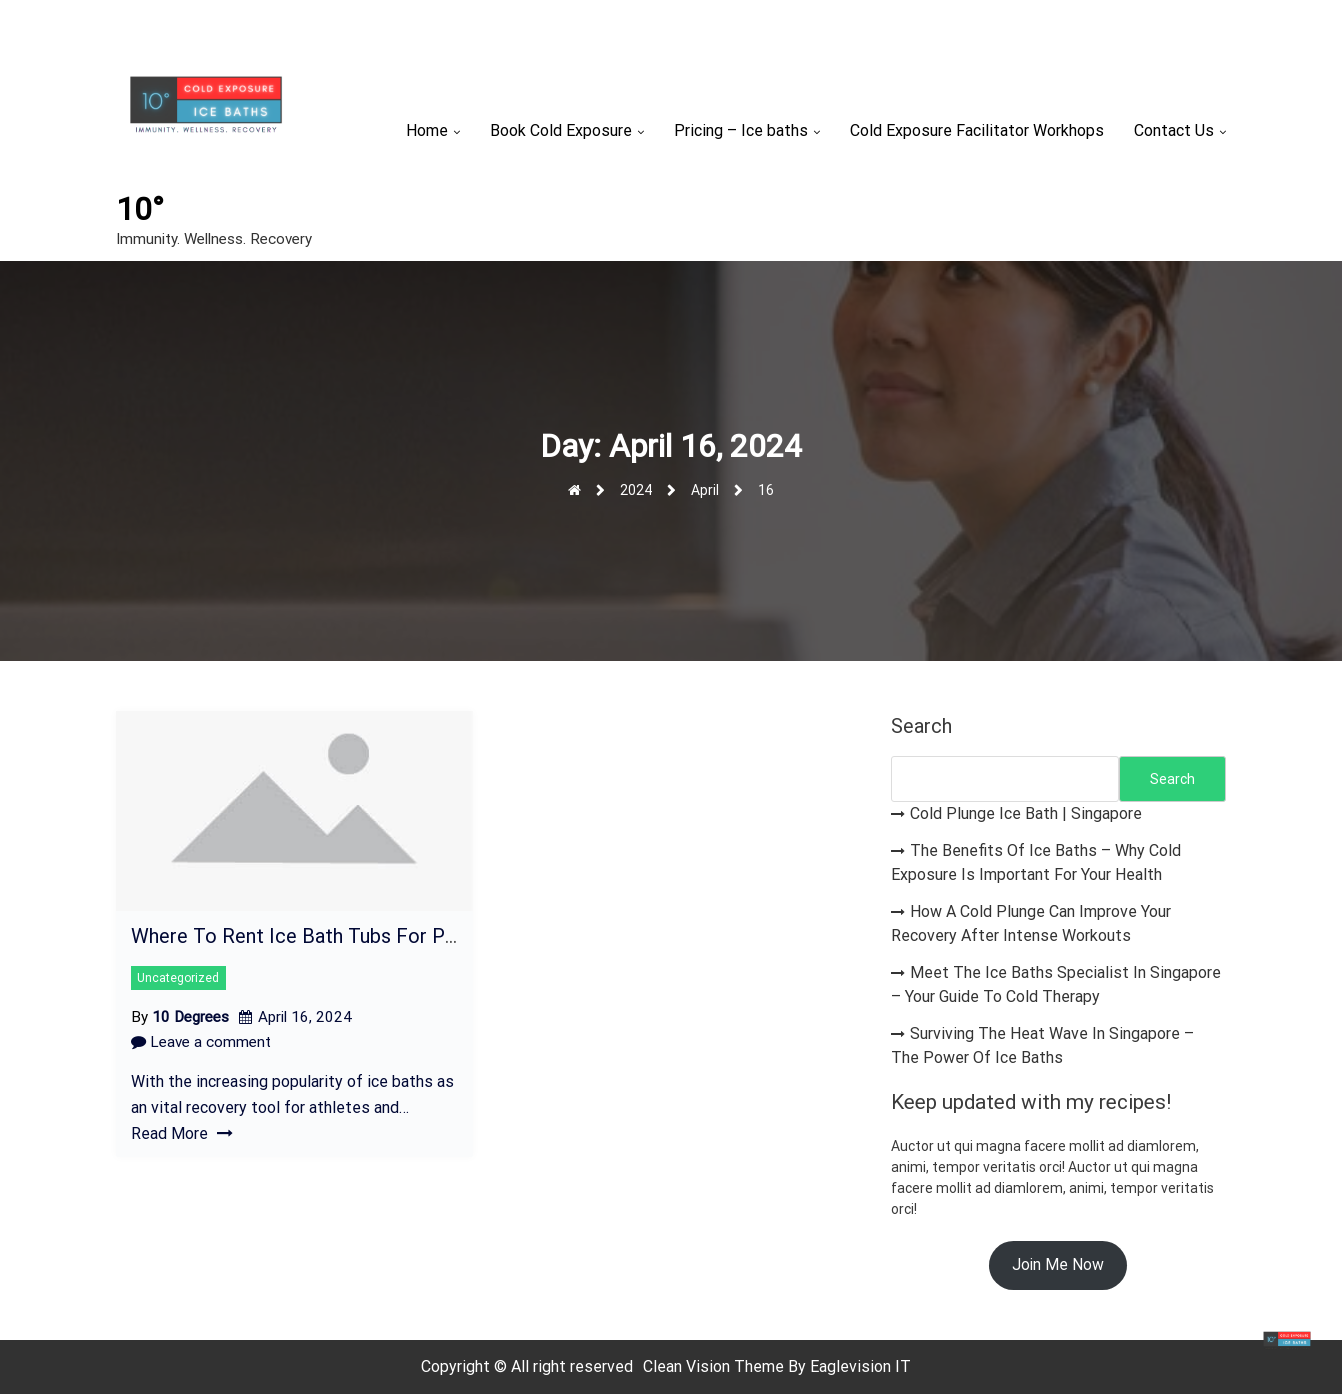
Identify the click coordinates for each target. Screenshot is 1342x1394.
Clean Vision (688, 1366)
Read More (182, 1133)
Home (427, 130)
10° (140, 209)
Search (921, 726)
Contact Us (1174, 130)
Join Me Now (1058, 1264)
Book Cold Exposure (561, 130)
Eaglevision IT (860, 1366)
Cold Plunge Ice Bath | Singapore (1026, 813)
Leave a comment (201, 1042)
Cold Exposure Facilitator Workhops (977, 130)
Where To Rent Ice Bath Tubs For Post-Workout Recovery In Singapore (447, 936)
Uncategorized (178, 978)
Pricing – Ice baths (741, 130)
